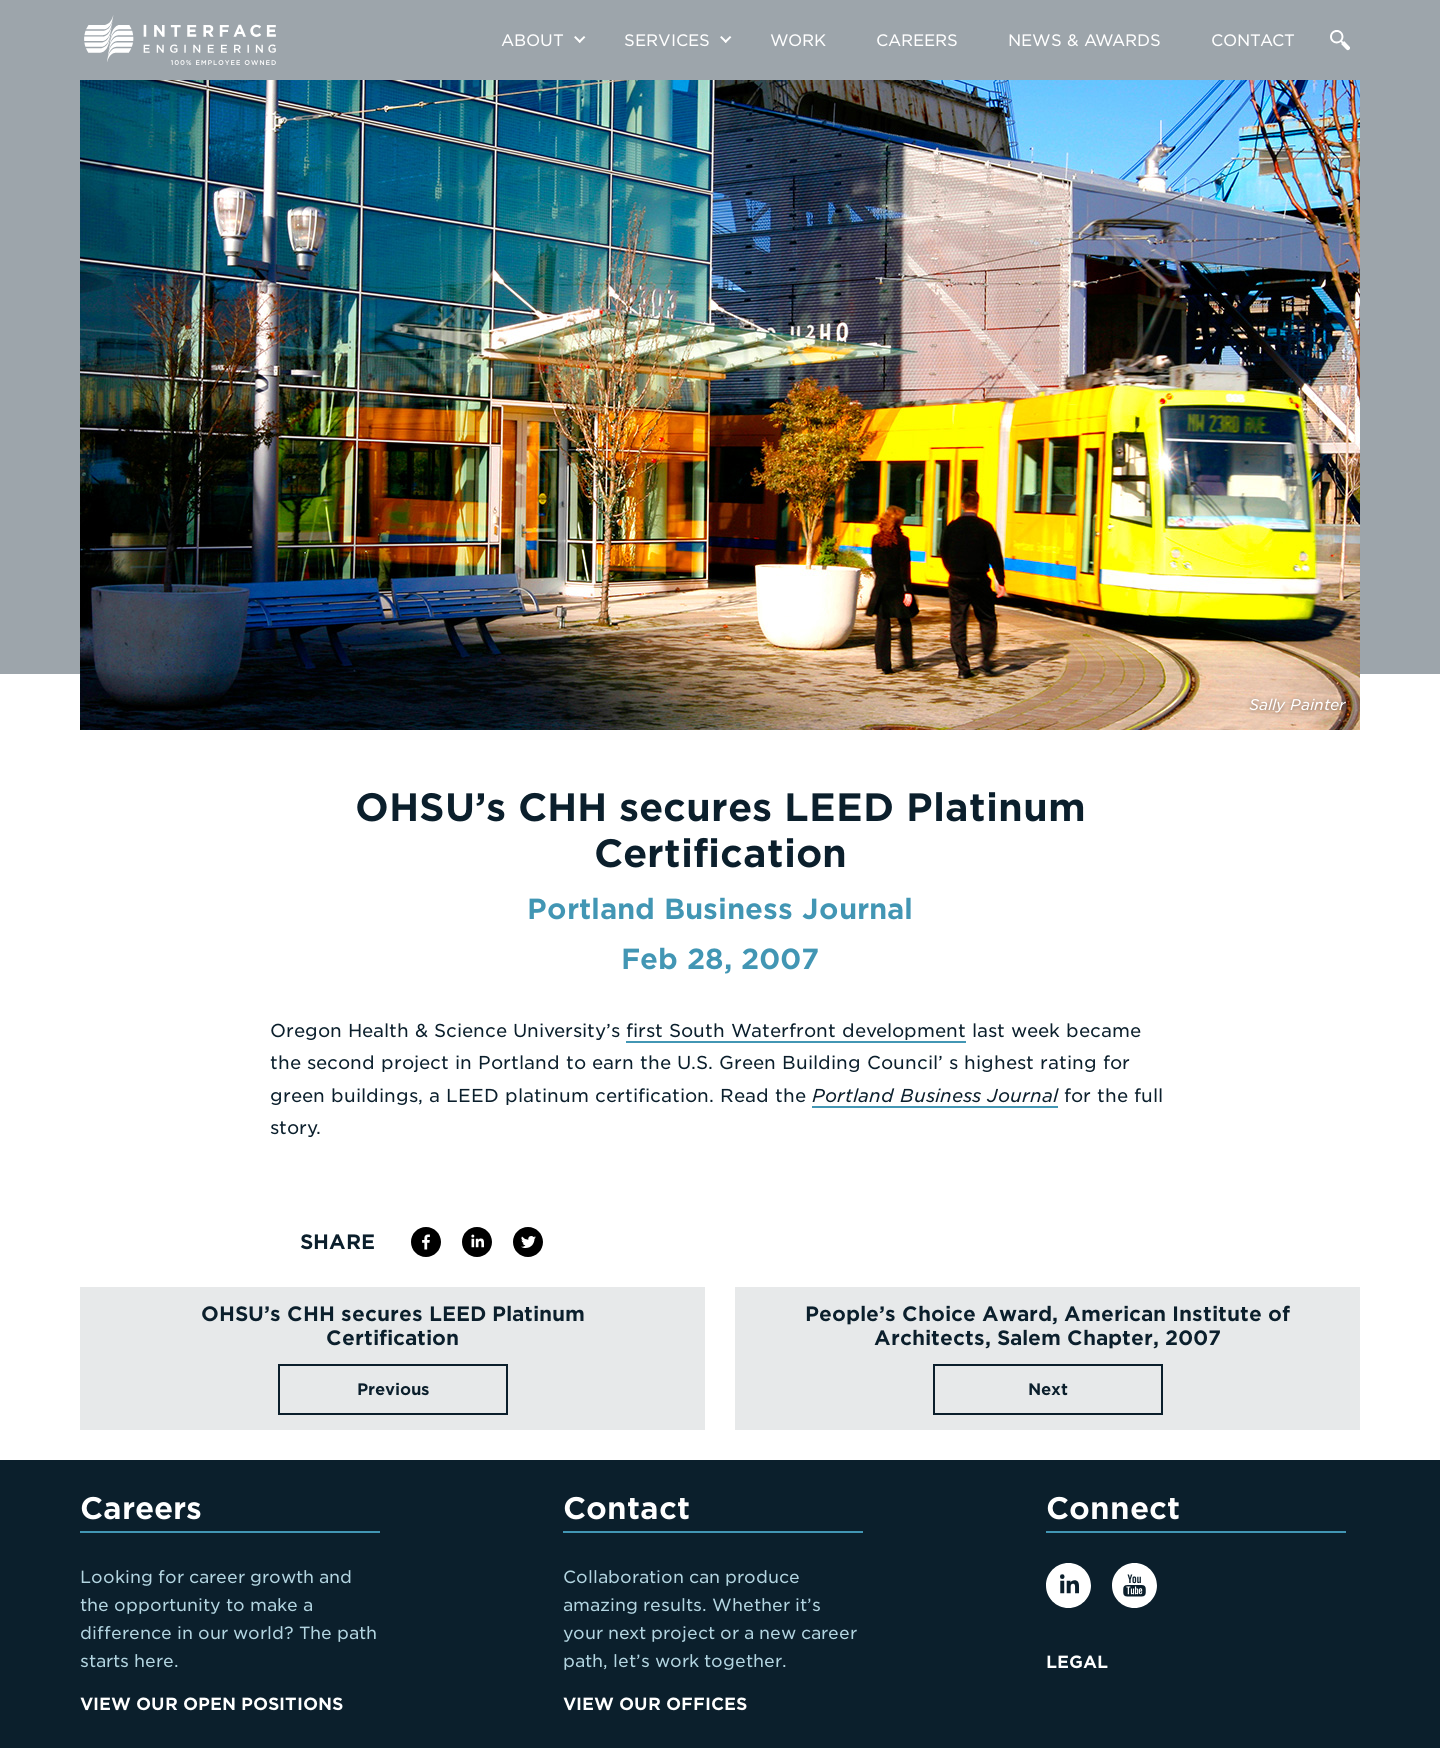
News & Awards (1084, 40)
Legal (1077, 1662)
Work (798, 40)
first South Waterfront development (796, 1030)
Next (1048, 1389)
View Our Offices (655, 1704)
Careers (917, 40)
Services (667, 40)
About (532, 40)
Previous (393, 1389)
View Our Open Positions (211, 1704)
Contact (1253, 40)
